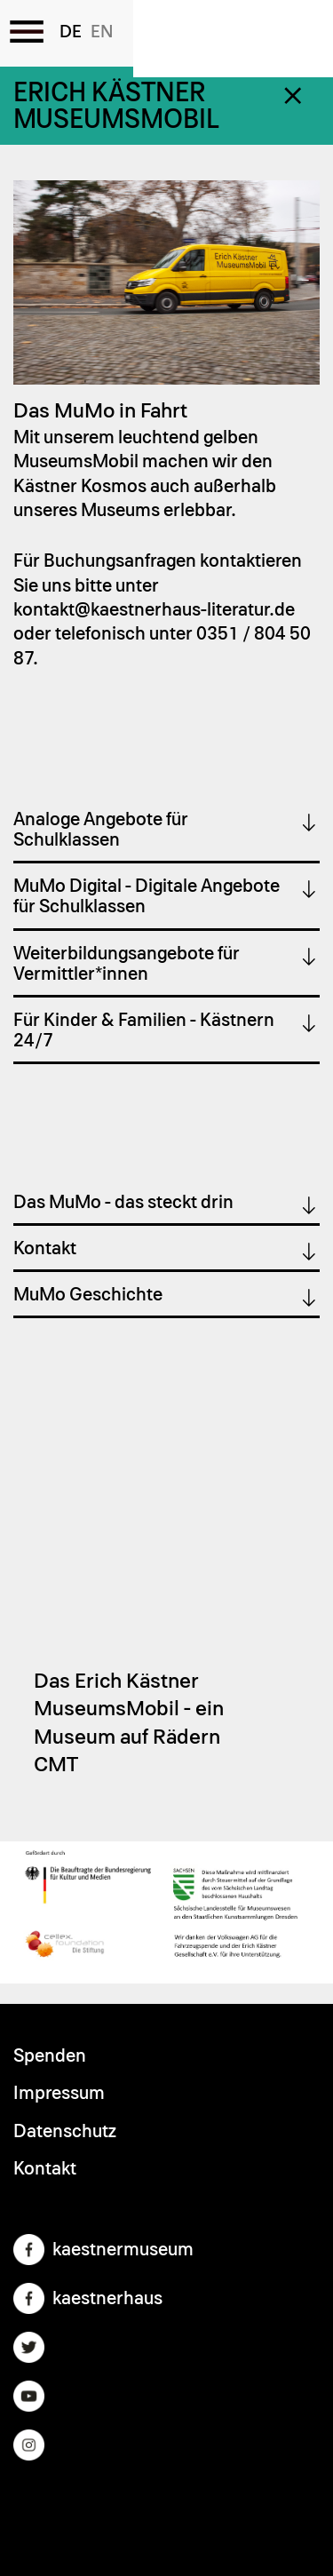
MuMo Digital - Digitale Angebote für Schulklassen (146, 896)
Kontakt (44, 1248)
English (102, 32)
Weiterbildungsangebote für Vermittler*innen (126, 963)
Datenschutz (64, 2131)
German (70, 32)
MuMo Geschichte (88, 1294)
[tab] (166, 831)
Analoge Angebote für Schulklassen (100, 829)
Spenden (49, 2056)
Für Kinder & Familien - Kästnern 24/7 (143, 1030)
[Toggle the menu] (26, 31)
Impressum (59, 2093)
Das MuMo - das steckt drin (123, 1202)
